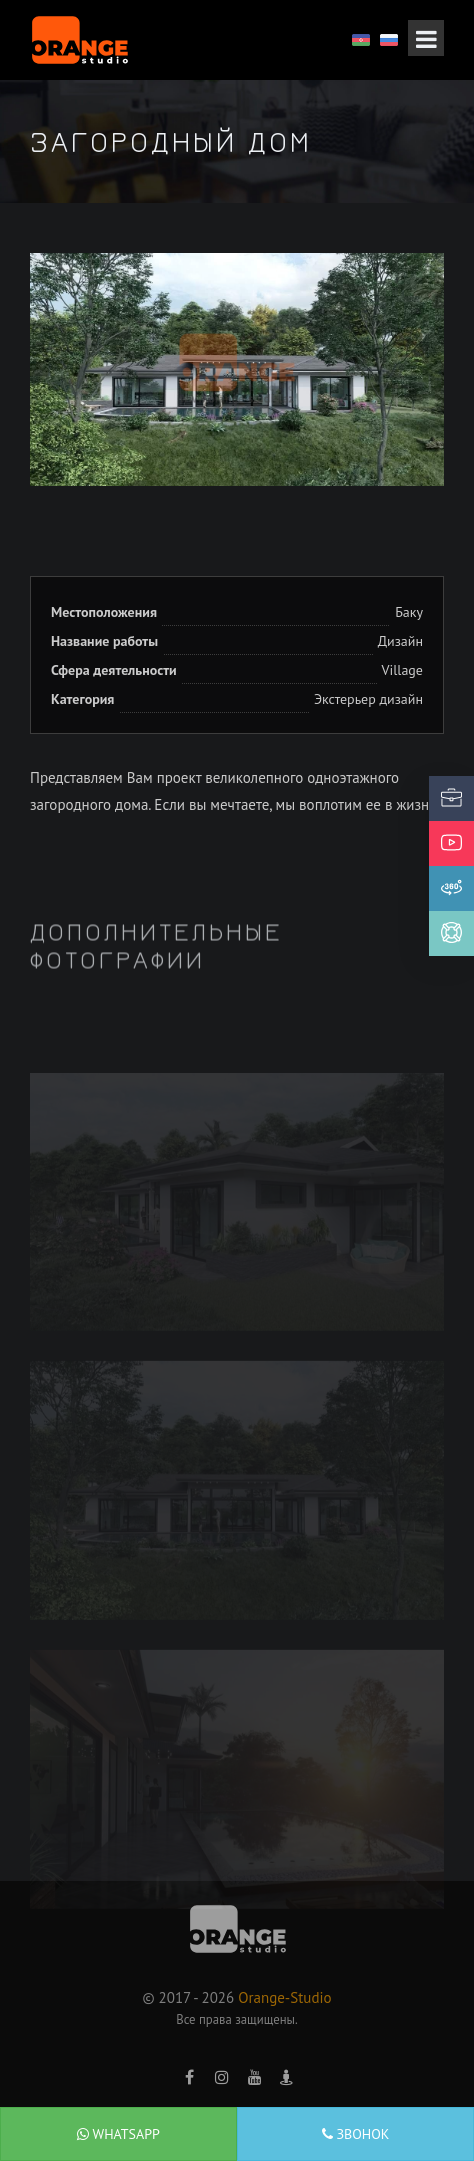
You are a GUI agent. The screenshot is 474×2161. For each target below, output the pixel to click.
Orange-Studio (284, 1997)
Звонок (356, 2134)
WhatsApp (118, 2134)
